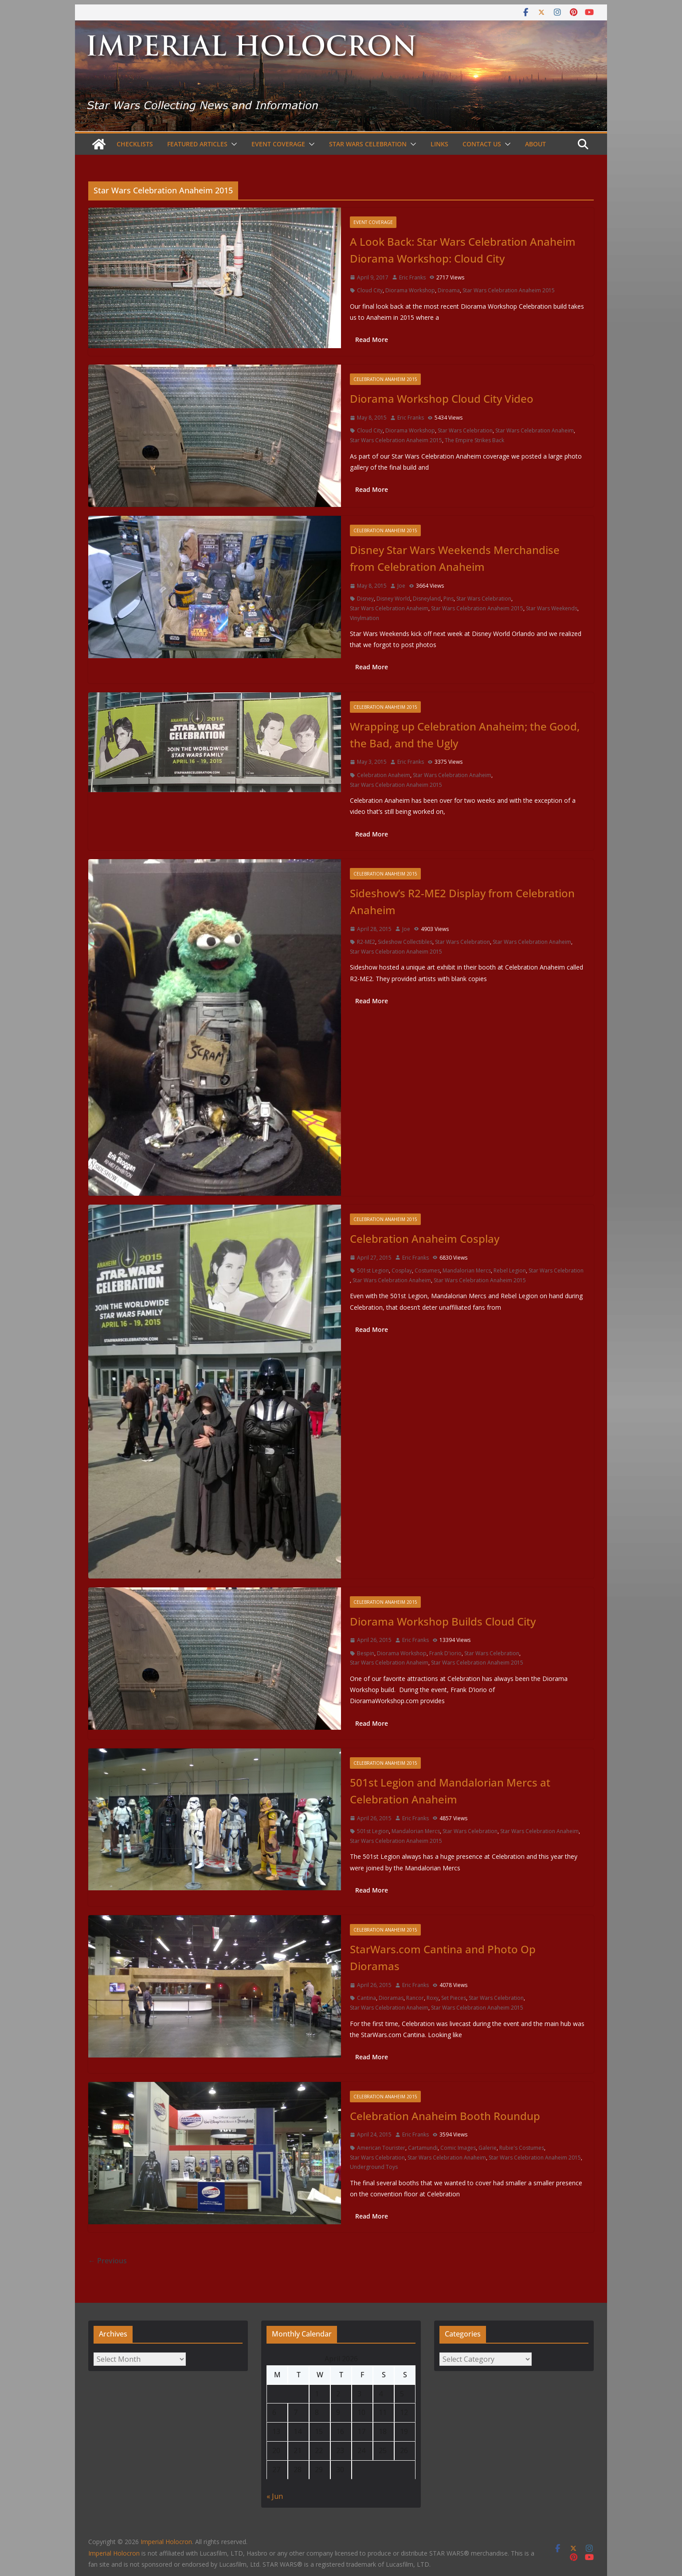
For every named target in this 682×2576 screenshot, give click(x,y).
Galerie (487, 2148)
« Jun (275, 2496)
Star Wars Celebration (368, 144)
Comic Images (458, 2148)
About (535, 144)
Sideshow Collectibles (405, 942)
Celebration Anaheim (383, 775)
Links (439, 144)
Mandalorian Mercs (467, 1270)
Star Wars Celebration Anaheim (534, 430)
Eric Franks (412, 277)
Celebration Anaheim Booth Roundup (445, 2116)
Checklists (135, 144)
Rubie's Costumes (521, 2148)
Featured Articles (197, 144)
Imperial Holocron (114, 2553)
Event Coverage (278, 144)
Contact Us (482, 144)
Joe (401, 585)
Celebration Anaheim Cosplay (424, 1238)
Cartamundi (423, 2148)
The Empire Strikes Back (474, 440)
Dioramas (391, 1998)
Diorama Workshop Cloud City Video (441, 398)
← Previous (107, 2261)
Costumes (427, 1270)
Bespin (365, 1653)
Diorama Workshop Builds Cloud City (443, 1621)
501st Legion (373, 1270)
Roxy (433, 1998)
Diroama (449, 290)
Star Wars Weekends (551, 608)
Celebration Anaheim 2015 (385, 379)
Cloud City (370, 290)
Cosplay (402, 1270)
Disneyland (427, 598)
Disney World (393, 598)
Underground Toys (374, 2167)
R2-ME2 (366, 942)
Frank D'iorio (445, 1653)
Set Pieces (453, 1998)
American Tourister (381, 2148)
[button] (232, 144)
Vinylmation (364, 618)
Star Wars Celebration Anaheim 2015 (509, 290)
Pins (448, 598)
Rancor (415, 1998)
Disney (365, 598)
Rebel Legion (510, 1270)
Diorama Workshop (410, 290)
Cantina (366, 1998)
